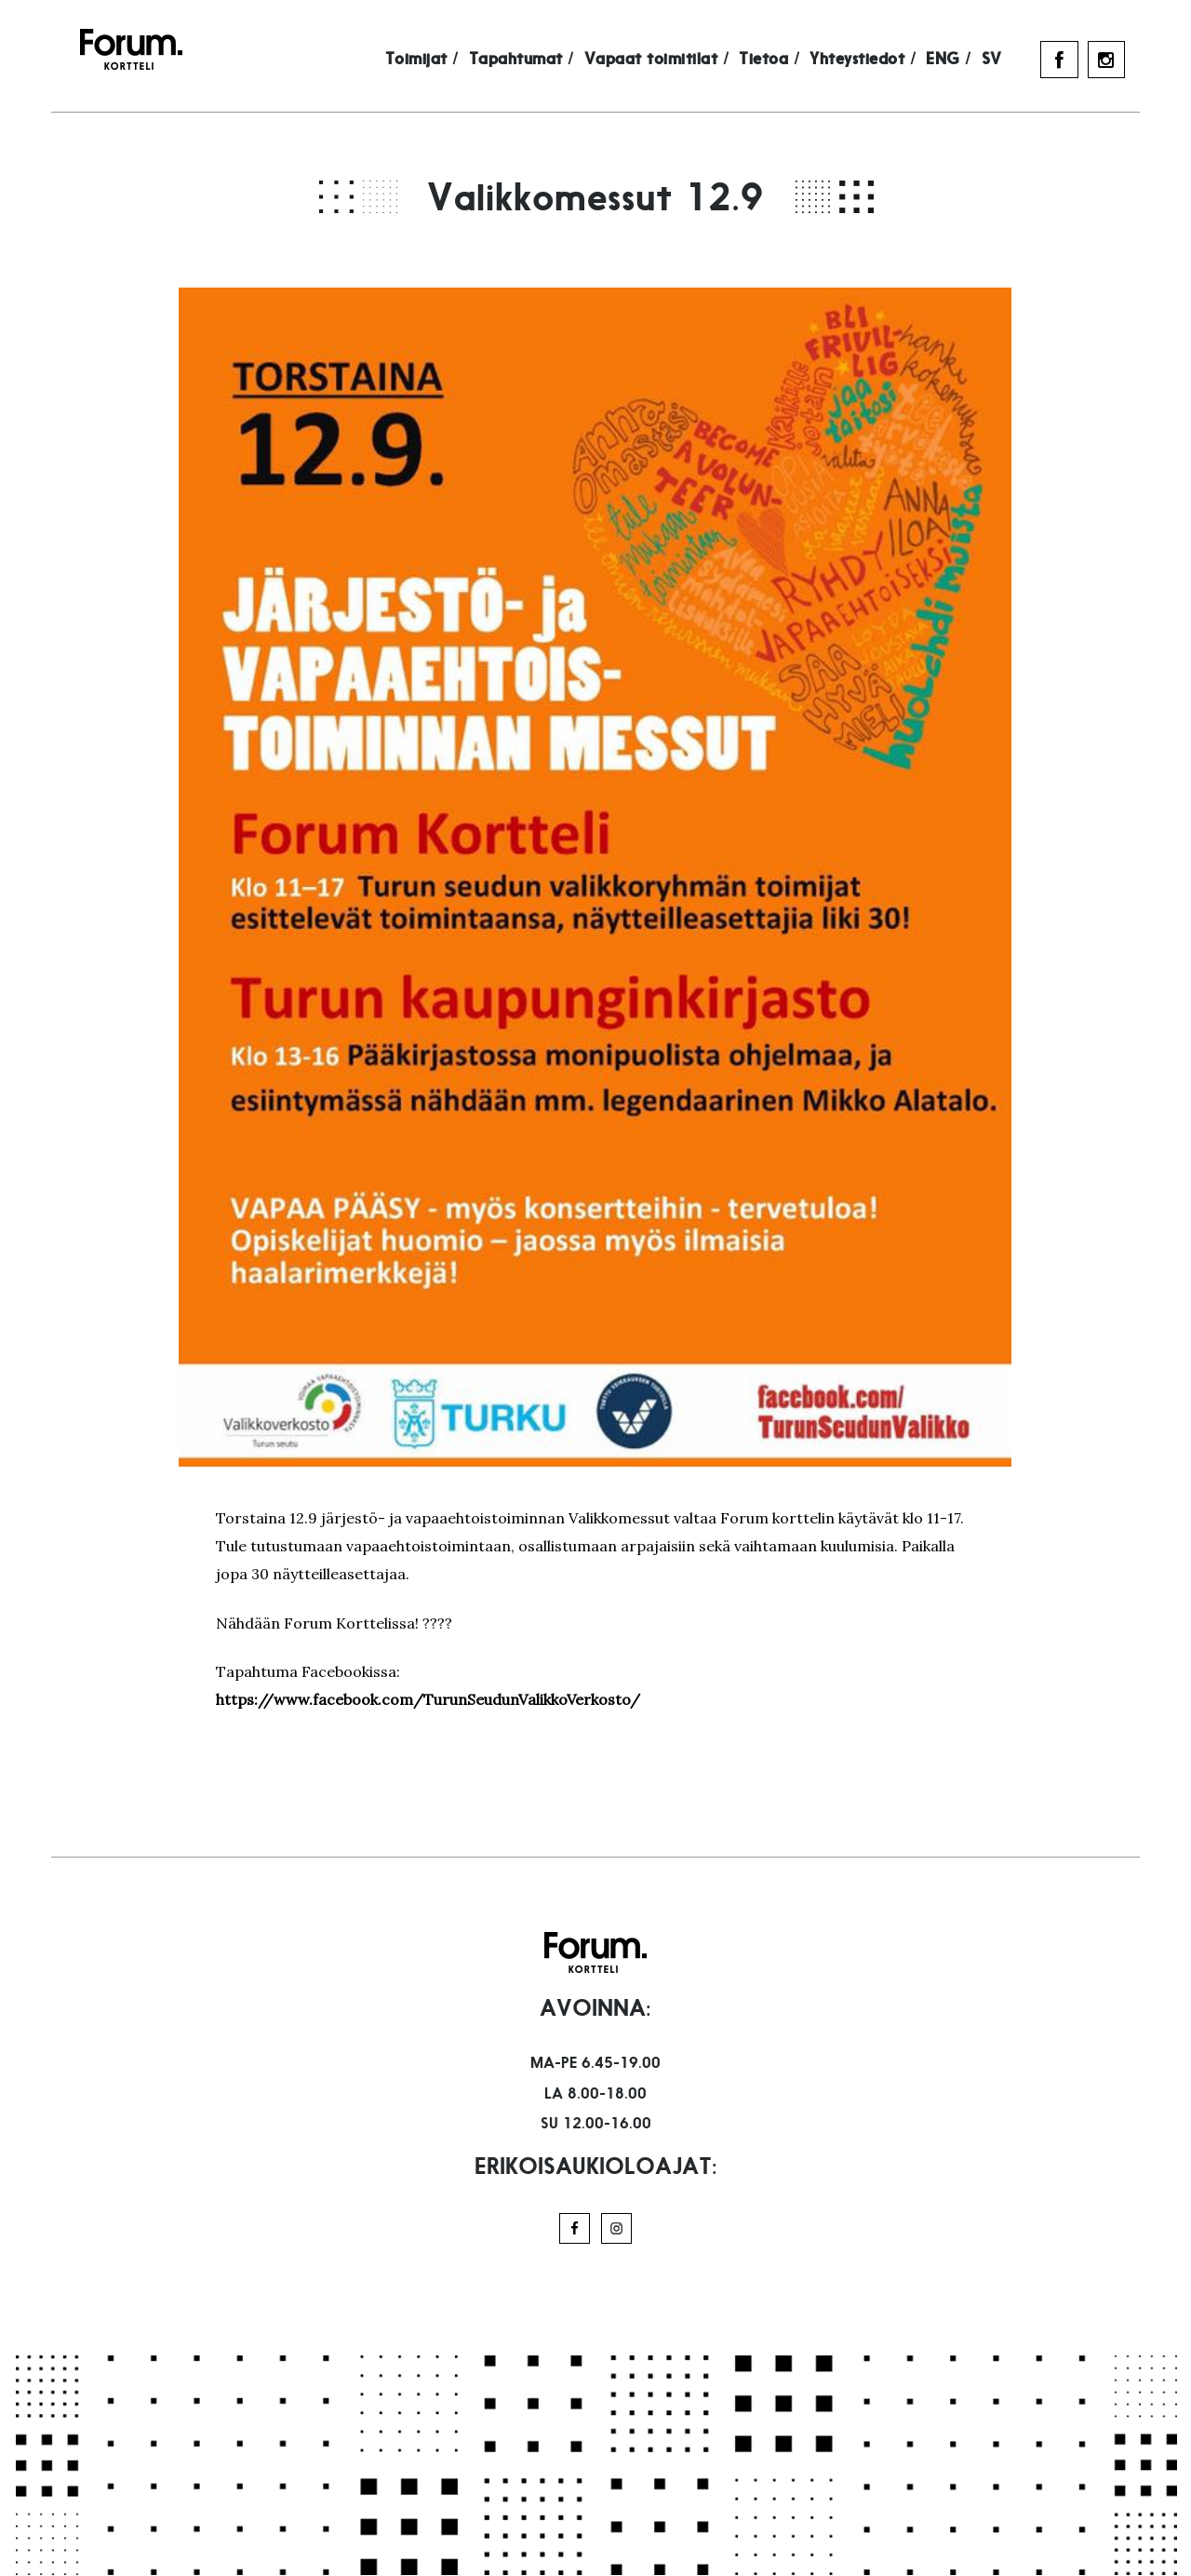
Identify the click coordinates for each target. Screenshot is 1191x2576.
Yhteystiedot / (878, 60)
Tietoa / (785, 60)
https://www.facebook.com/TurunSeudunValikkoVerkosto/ (428, 1699)
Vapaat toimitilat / (671, 60)
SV (1007, 60)
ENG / (964, 60)
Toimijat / (437, 60)
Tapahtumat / (536, 60)
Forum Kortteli (116, 49)
